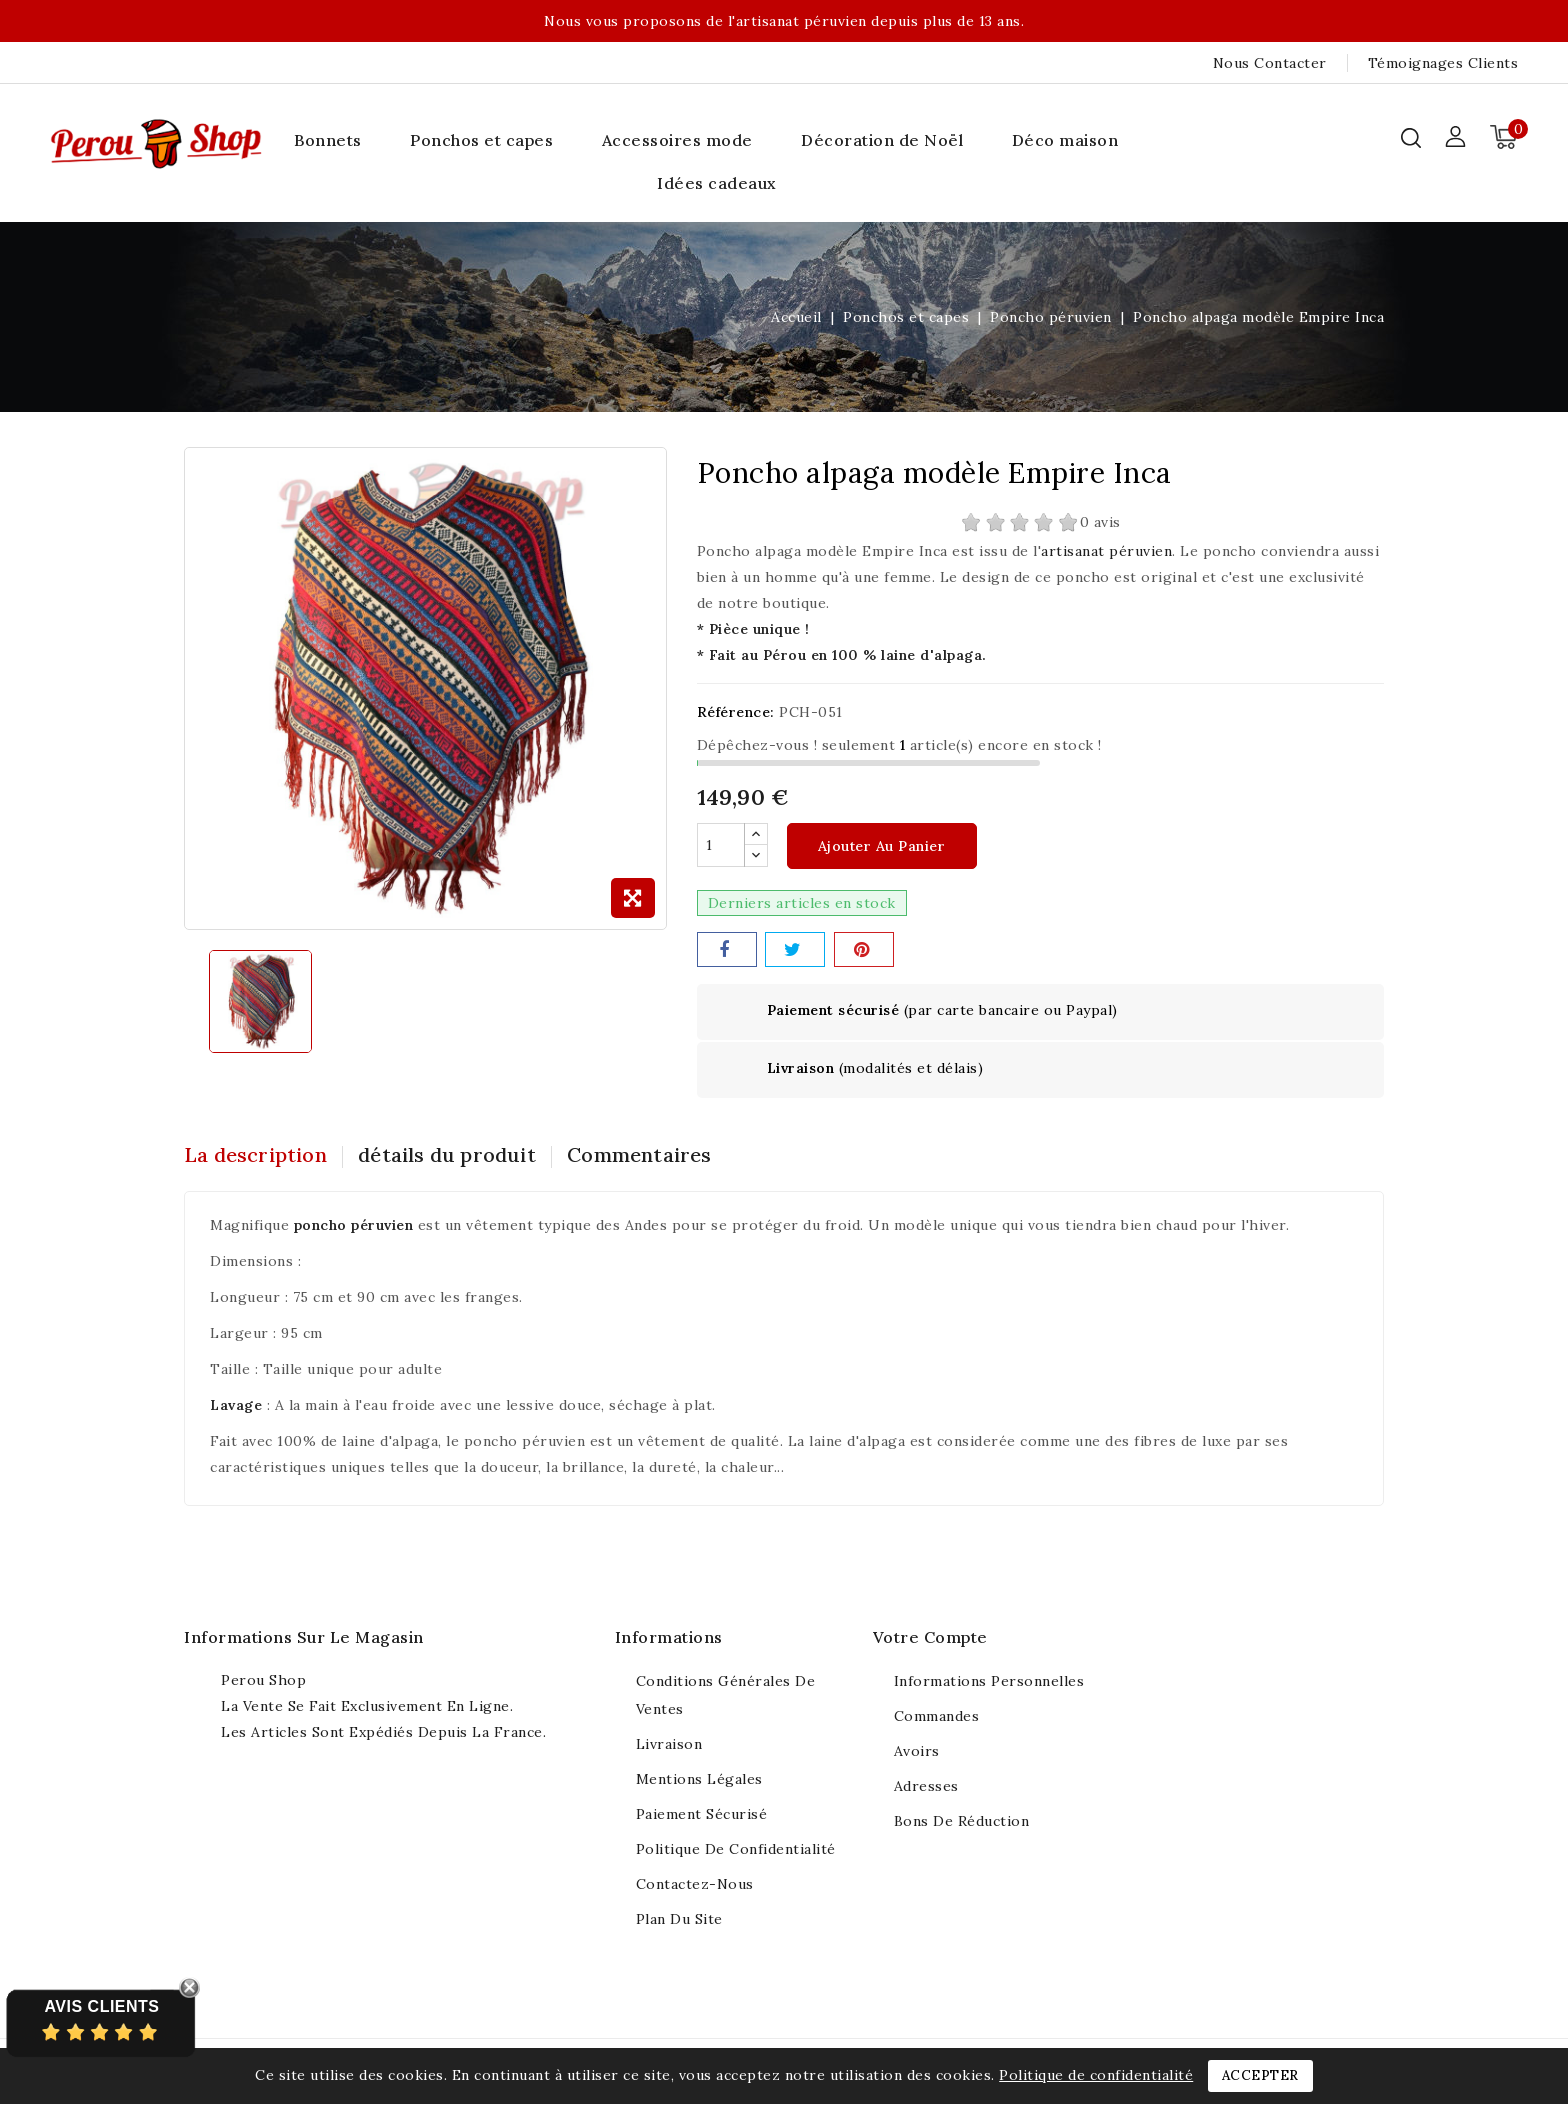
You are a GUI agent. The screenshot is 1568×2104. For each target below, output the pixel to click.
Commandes (937, 1717)
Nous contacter (1270, 63)
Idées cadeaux (717, 183)
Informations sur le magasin (304, 1638)
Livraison (669, 1745)
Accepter (1260, 2075)
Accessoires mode (677, 140)
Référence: (736, 712)
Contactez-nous (695, 1885)
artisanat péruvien (1106, 551)
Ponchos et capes (481, 140)
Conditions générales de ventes (726, 1696)
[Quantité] (721, 846)
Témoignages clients (1443, 63)
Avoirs (917, 1752)
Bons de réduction (962, 1822)
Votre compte (930, 1638)
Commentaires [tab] (656, 1155)
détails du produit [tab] (456, 1155)
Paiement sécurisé (702, 1815)
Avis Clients (101, 2006)
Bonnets (328, 140)
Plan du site (679, 1920)
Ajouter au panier (882, 847)
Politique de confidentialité (736, 1850)
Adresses (926, 1787)
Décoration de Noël (882, 140)
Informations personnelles (989, 1682)
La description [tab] (255, 1155)
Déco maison (1065, 140)
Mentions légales (699, 1780)
